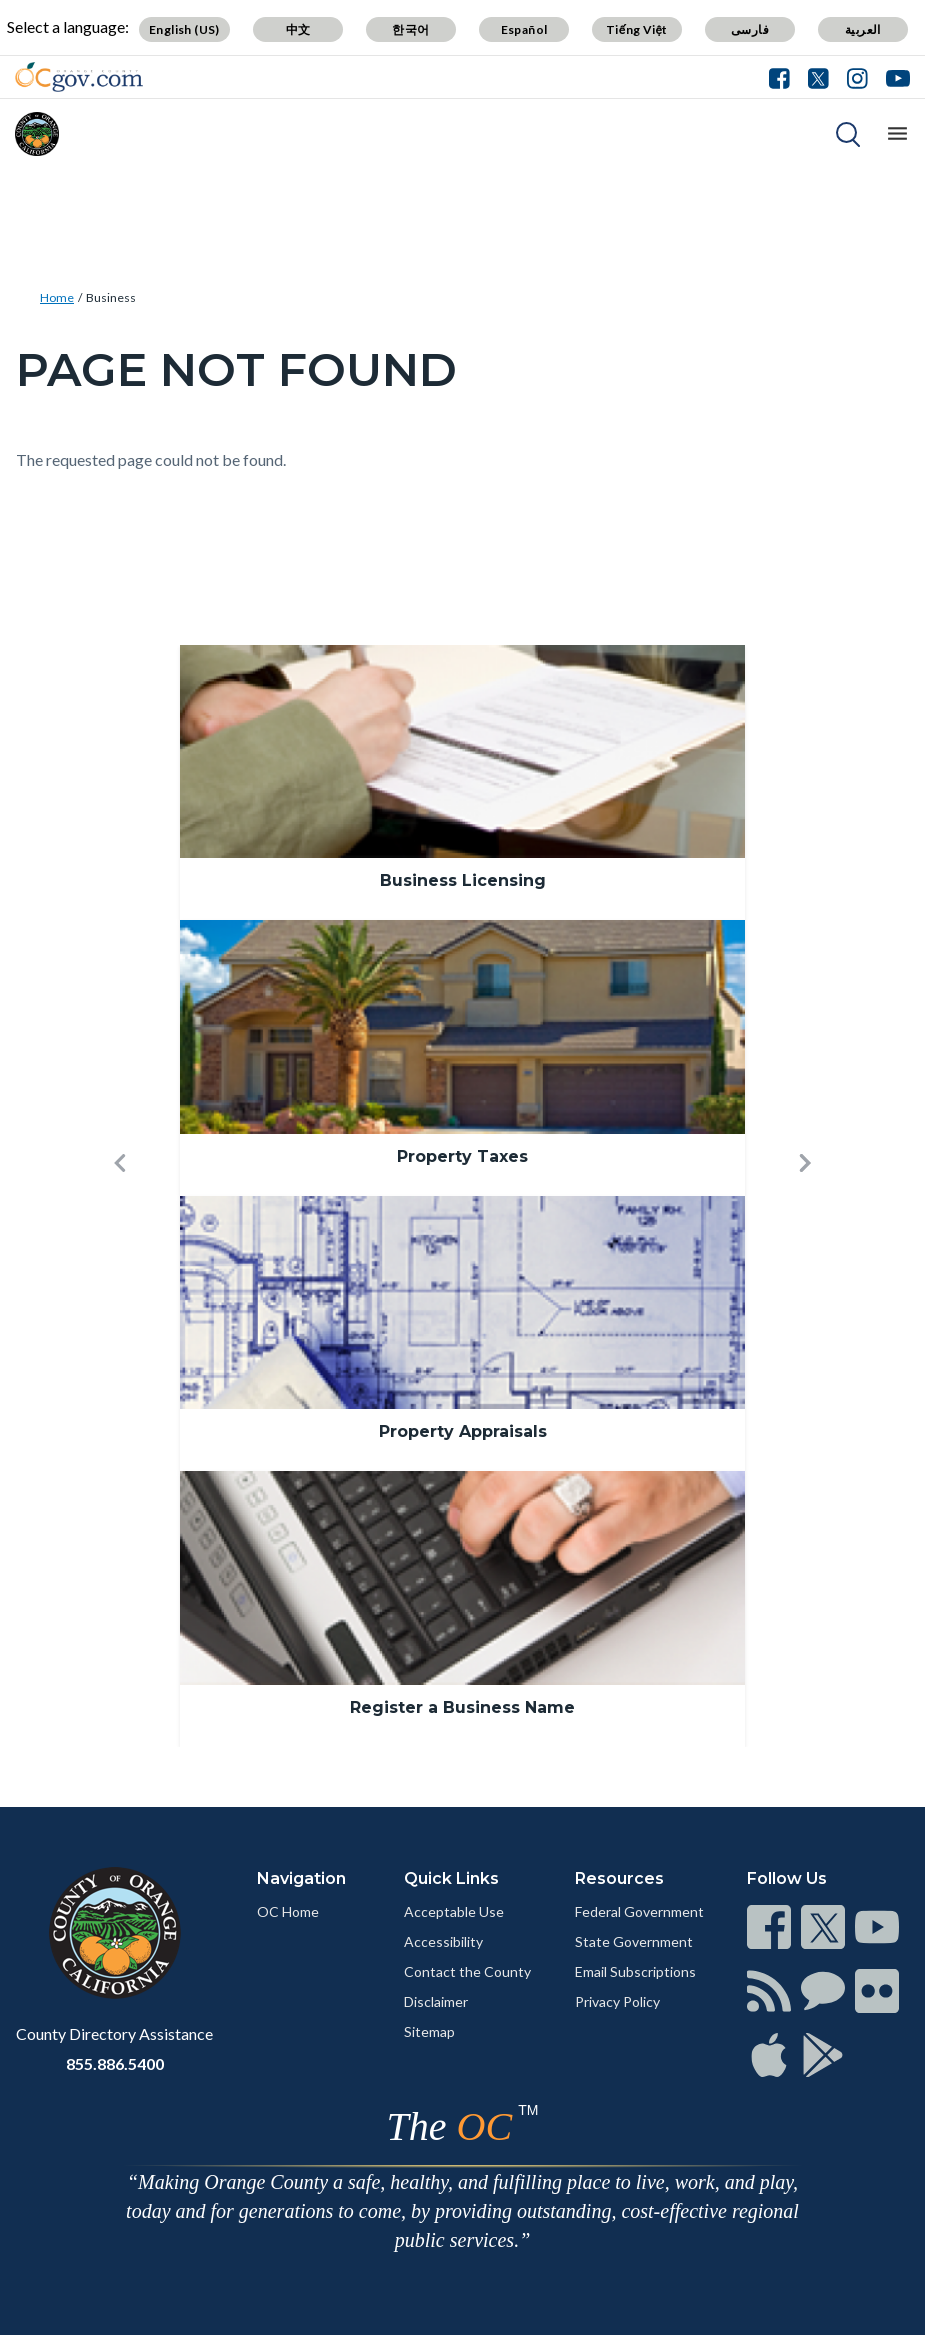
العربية (863, 29)
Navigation (301, 1878)
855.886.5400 (115, 2063)
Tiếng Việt (637, 29)
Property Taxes (462, 1156)
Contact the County (467, 1971)
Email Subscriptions (635, 1971)
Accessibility (443, 1941)
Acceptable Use (454, 1911)
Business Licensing (463, 880)
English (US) (184, 29)
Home (57, 297)
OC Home (288, 1911)
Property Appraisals (463, 1431)
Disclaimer (436, 2001)
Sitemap (429, 2031)
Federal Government (639, 1911)
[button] (120, 1196)
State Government (634, 1941)
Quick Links (451, 1878)
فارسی (750, 29)
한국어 (410, 29)
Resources (619, 1878)
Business (111, 297)
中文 (298, 29)
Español (524, 29)
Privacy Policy (617, 2001)
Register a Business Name (462, 1707)
